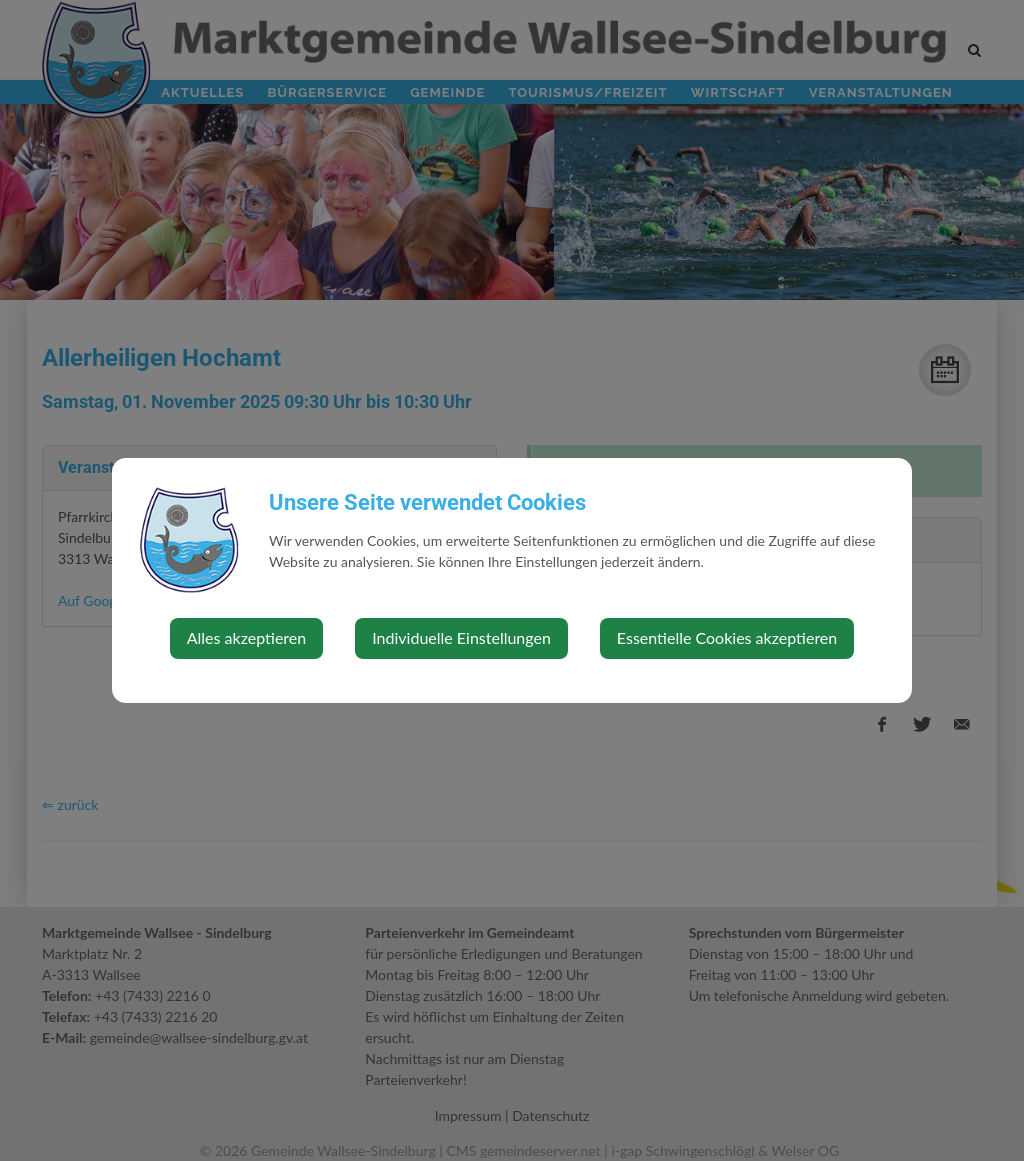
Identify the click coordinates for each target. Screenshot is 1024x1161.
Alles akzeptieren (246, 637)
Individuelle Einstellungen (461, 637)
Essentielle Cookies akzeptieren (727, 637)
